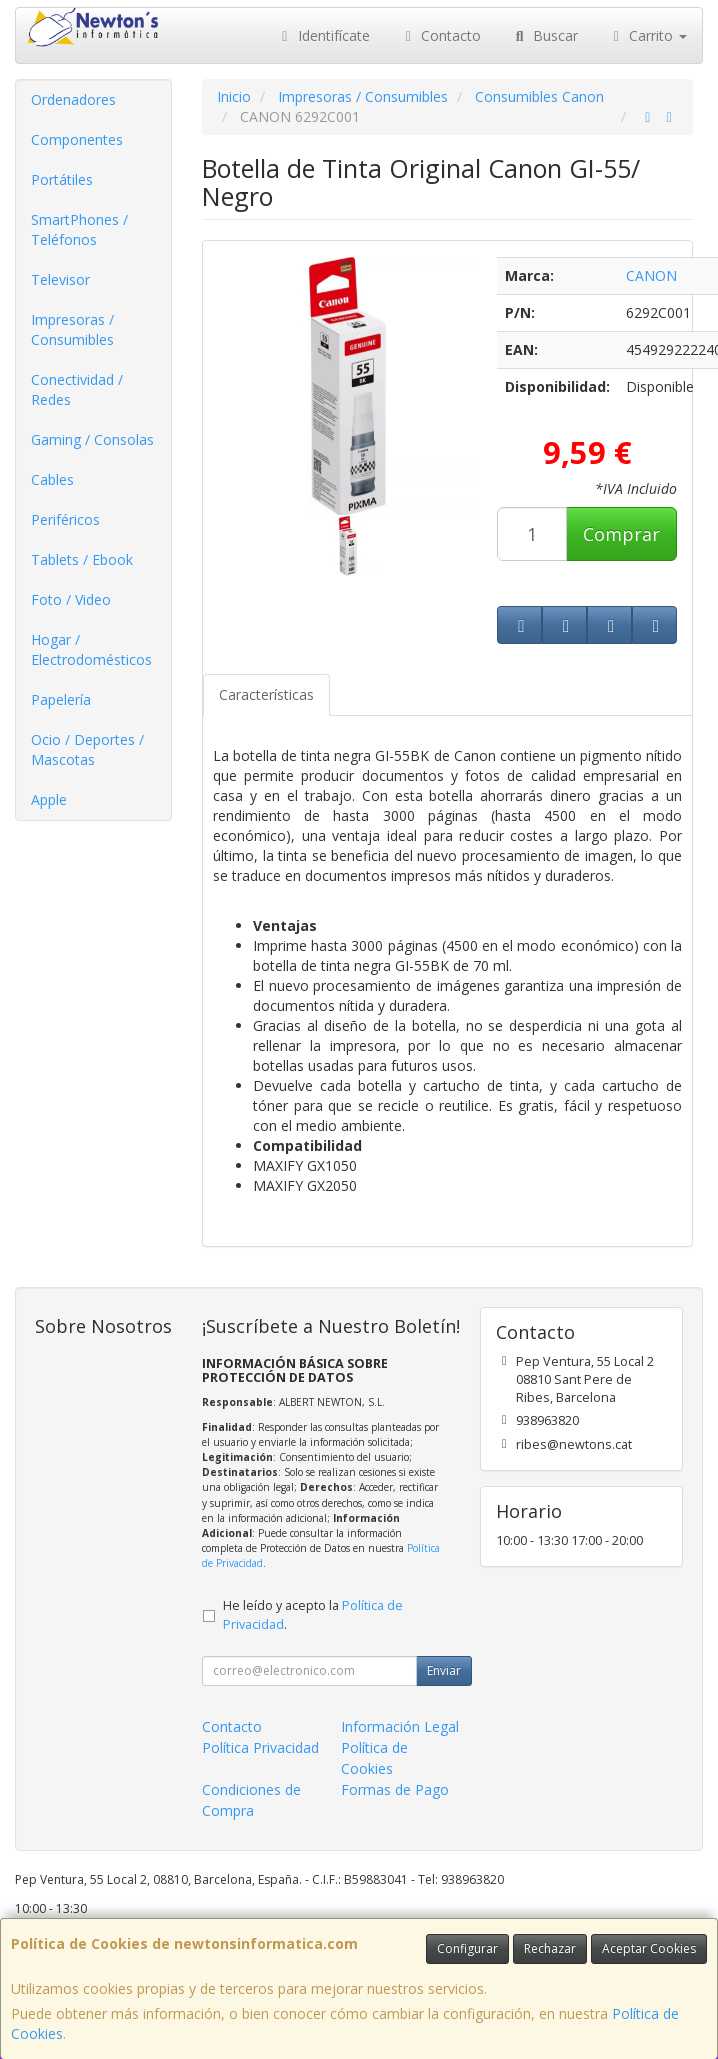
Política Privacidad (260, 1747)
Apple (49, 799)
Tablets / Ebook (82, 559)
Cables (52, 479)
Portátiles (62, 179)
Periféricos (65, 519)
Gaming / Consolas (92, 439)
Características (266, 694)
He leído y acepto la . (313, 1615)
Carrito (648, 35)
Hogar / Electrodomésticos (91, 649)
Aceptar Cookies (649, 1948)
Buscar (544, 35)
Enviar (444, 1670)
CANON (651, 275)
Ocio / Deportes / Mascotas (87, 749)
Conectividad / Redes (77, 389)
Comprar (621, 534)
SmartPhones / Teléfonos (79, 229)
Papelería (61, 699)
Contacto (441, 35)
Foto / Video (71, 599)
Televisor (60, 279)
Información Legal (400, 1726)
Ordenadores (73, 99)
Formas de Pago (395, 1789)
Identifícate (323, 35)
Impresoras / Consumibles (72, 329)
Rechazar (550, 1948)
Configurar (467, 1948)
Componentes (77, 139)
